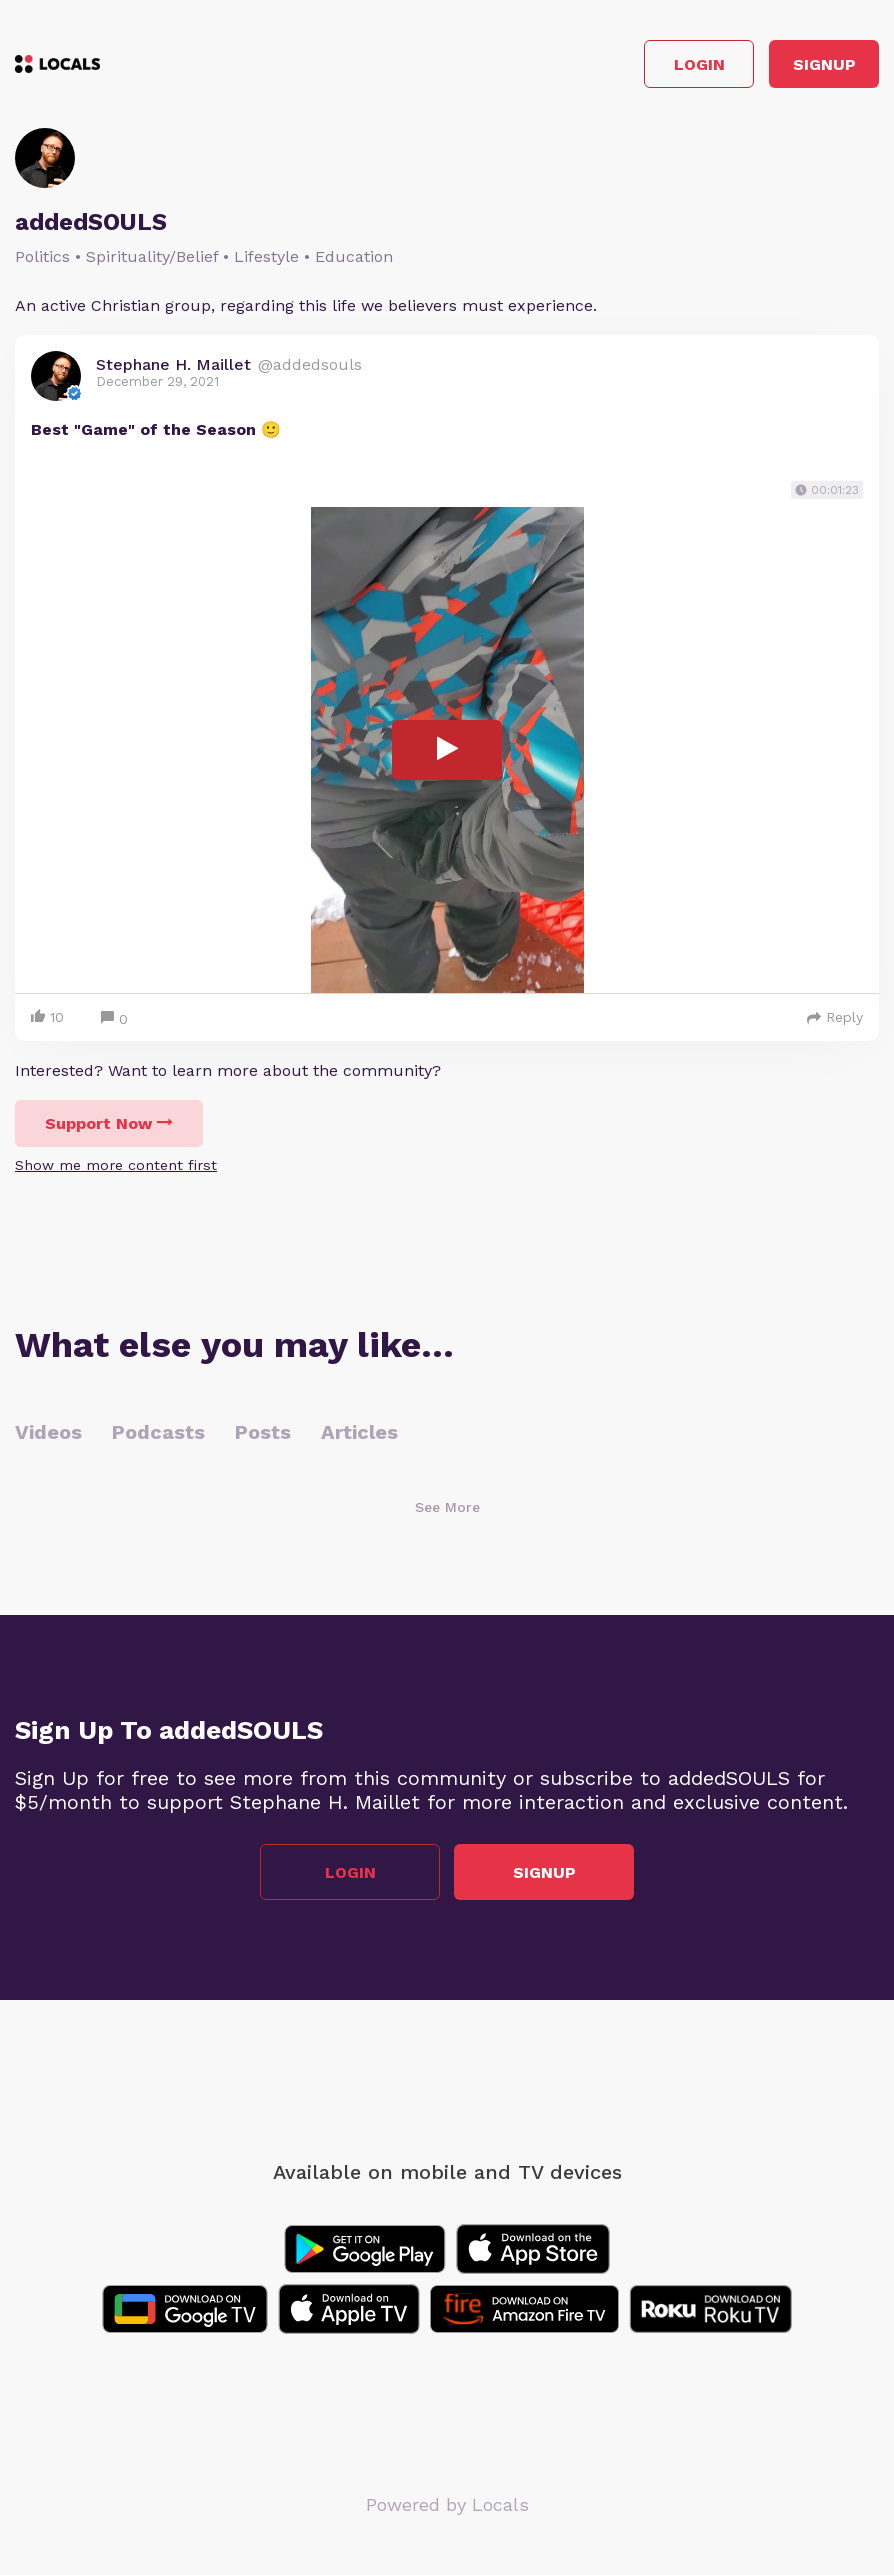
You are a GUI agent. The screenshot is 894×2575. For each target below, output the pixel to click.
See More (447, 1507)
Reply (835, 1017)
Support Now (109, 1123)
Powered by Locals (447, 2504)
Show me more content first (116, 1165)
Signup (824, 64)
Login (699, 64)
